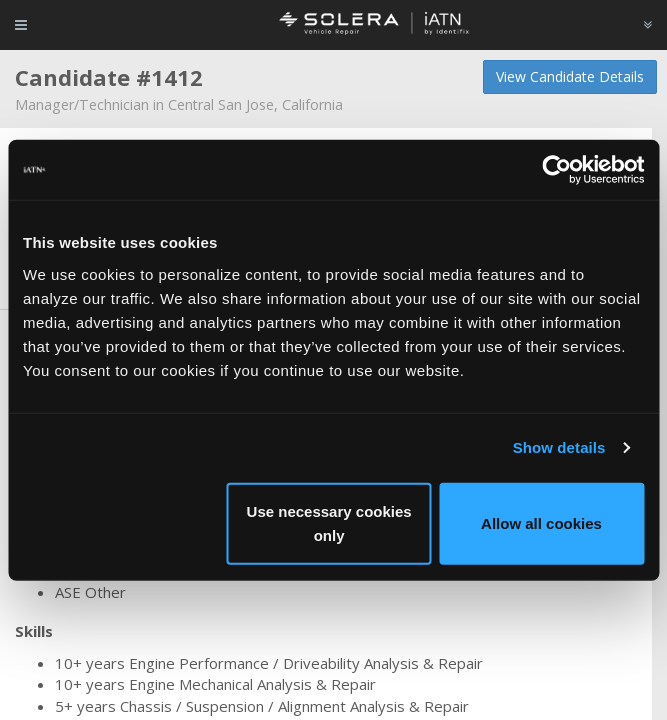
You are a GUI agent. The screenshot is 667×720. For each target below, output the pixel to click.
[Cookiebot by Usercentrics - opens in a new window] (556, 170)
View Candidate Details (570, 76)
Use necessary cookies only (329, 522)
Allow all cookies (541, 522)
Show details (559, 447)
